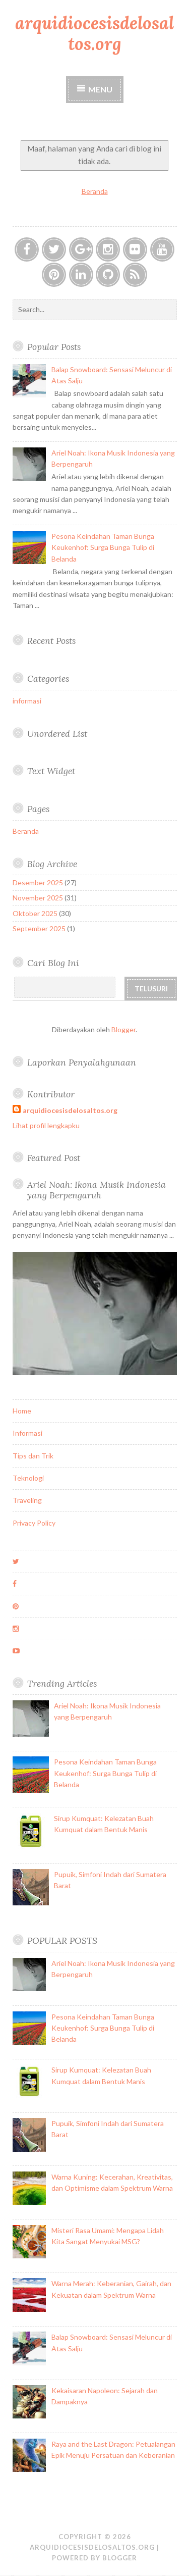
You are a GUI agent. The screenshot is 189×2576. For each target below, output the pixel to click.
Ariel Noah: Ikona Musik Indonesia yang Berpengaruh (96, 1190)
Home (22, 1410)
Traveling (27, 1500)
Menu (100, 89)
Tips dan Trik (33, 1455)
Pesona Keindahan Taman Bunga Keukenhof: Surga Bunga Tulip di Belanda (102, 547)
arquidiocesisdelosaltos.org (94, 33)
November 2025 (38, 897)
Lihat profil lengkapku (46, 1125)
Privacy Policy (34, 1523)
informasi (27, 700)
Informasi (27, 1433)
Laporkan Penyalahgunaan (81, 1062)
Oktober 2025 (35, 913)
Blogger (123, 1029)
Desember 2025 (38, 882)
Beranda (95, 191)
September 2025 (39, 928)
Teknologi (28, 1478)
